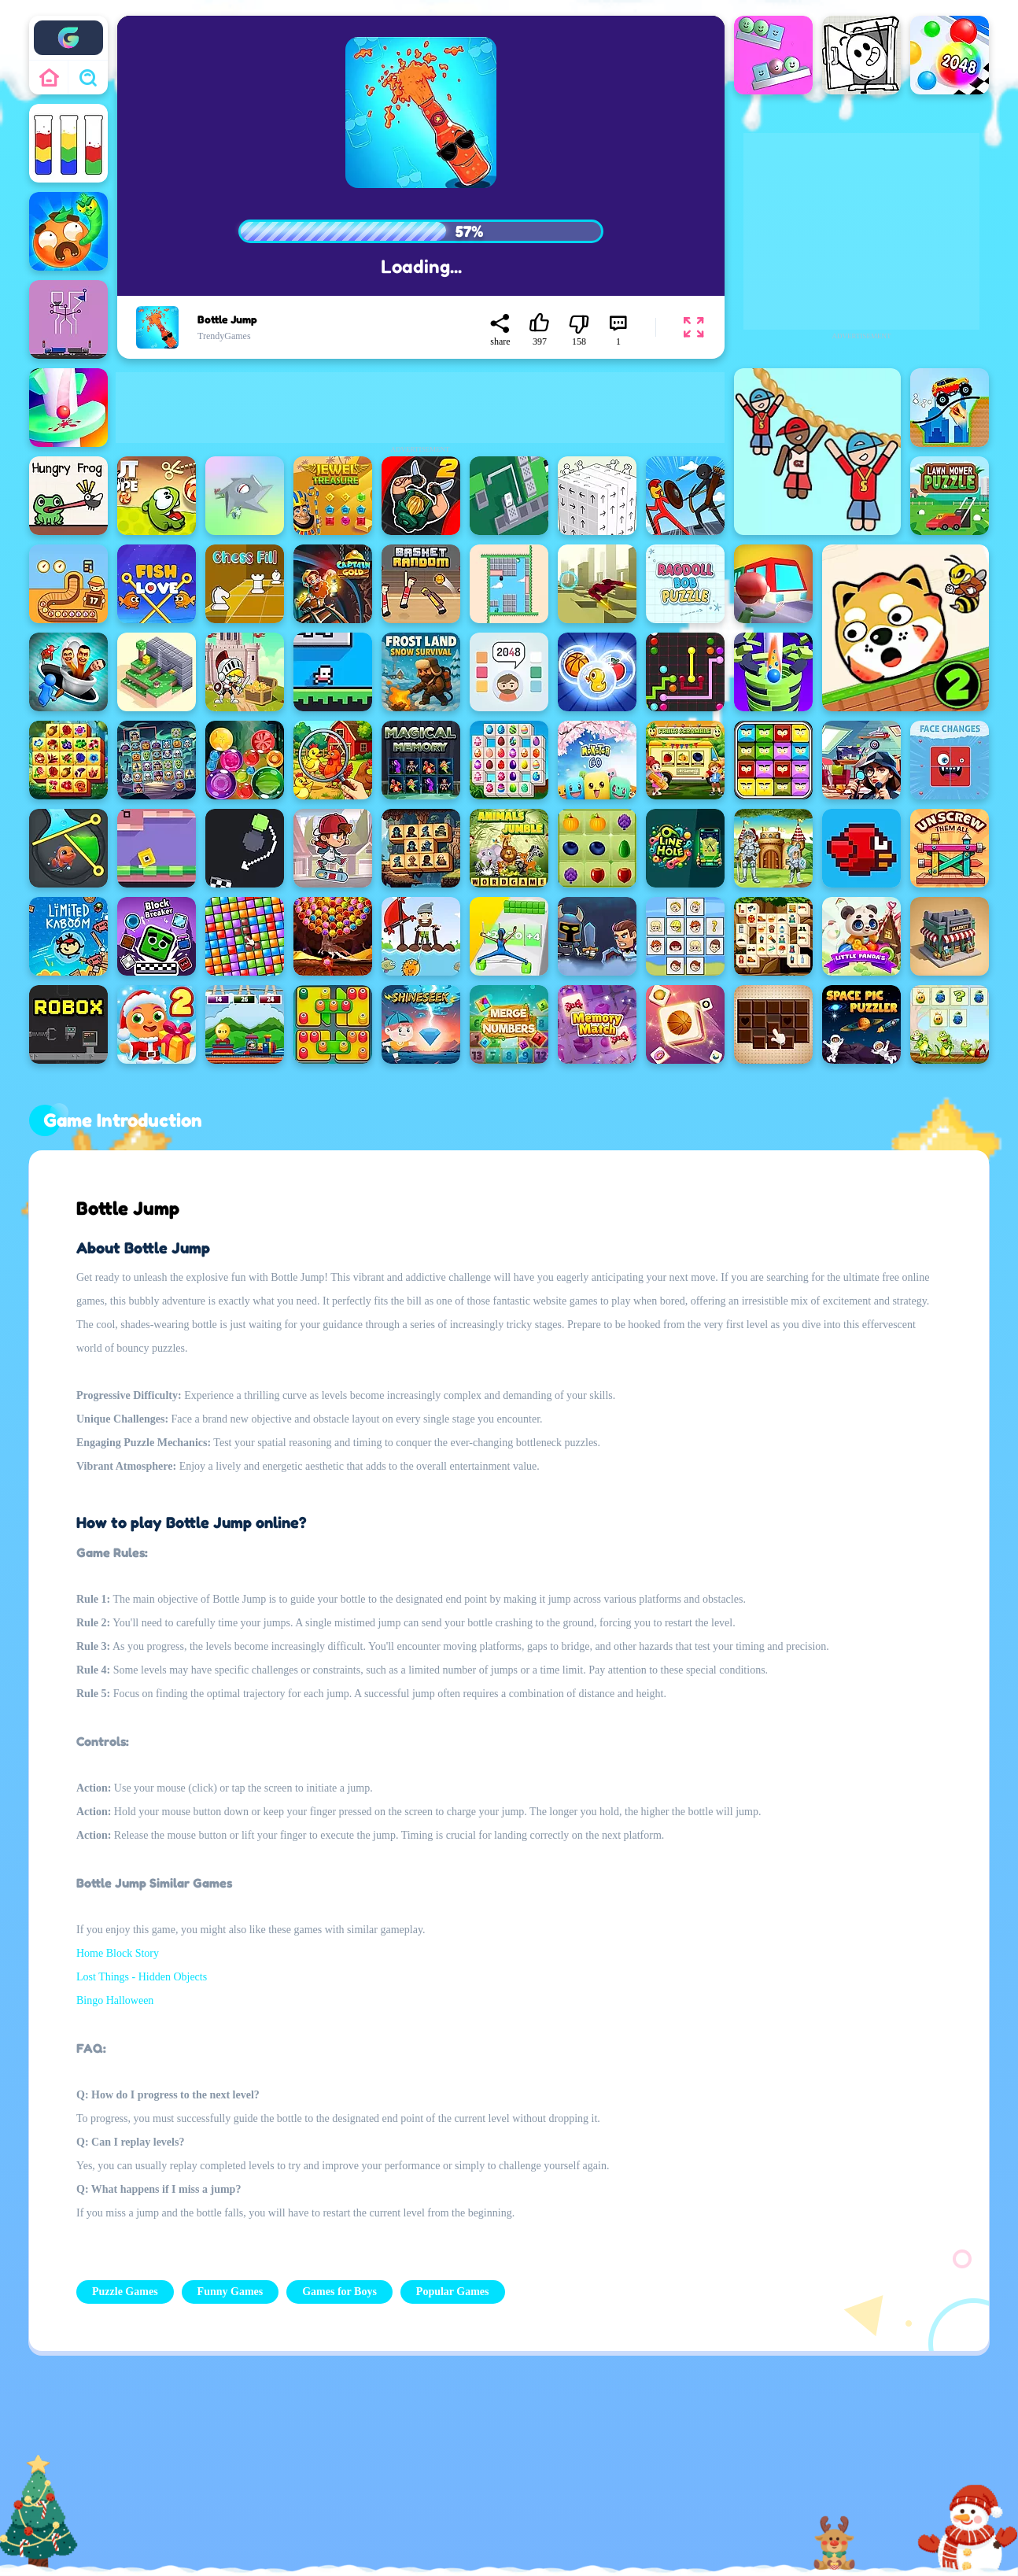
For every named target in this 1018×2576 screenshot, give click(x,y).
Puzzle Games (125, 2291)
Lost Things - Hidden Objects (141, 1977)
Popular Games (452, 2291)
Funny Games (230, 2291)
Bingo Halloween (114, 2000)
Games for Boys (339, 2291)
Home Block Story (117, 1953)
